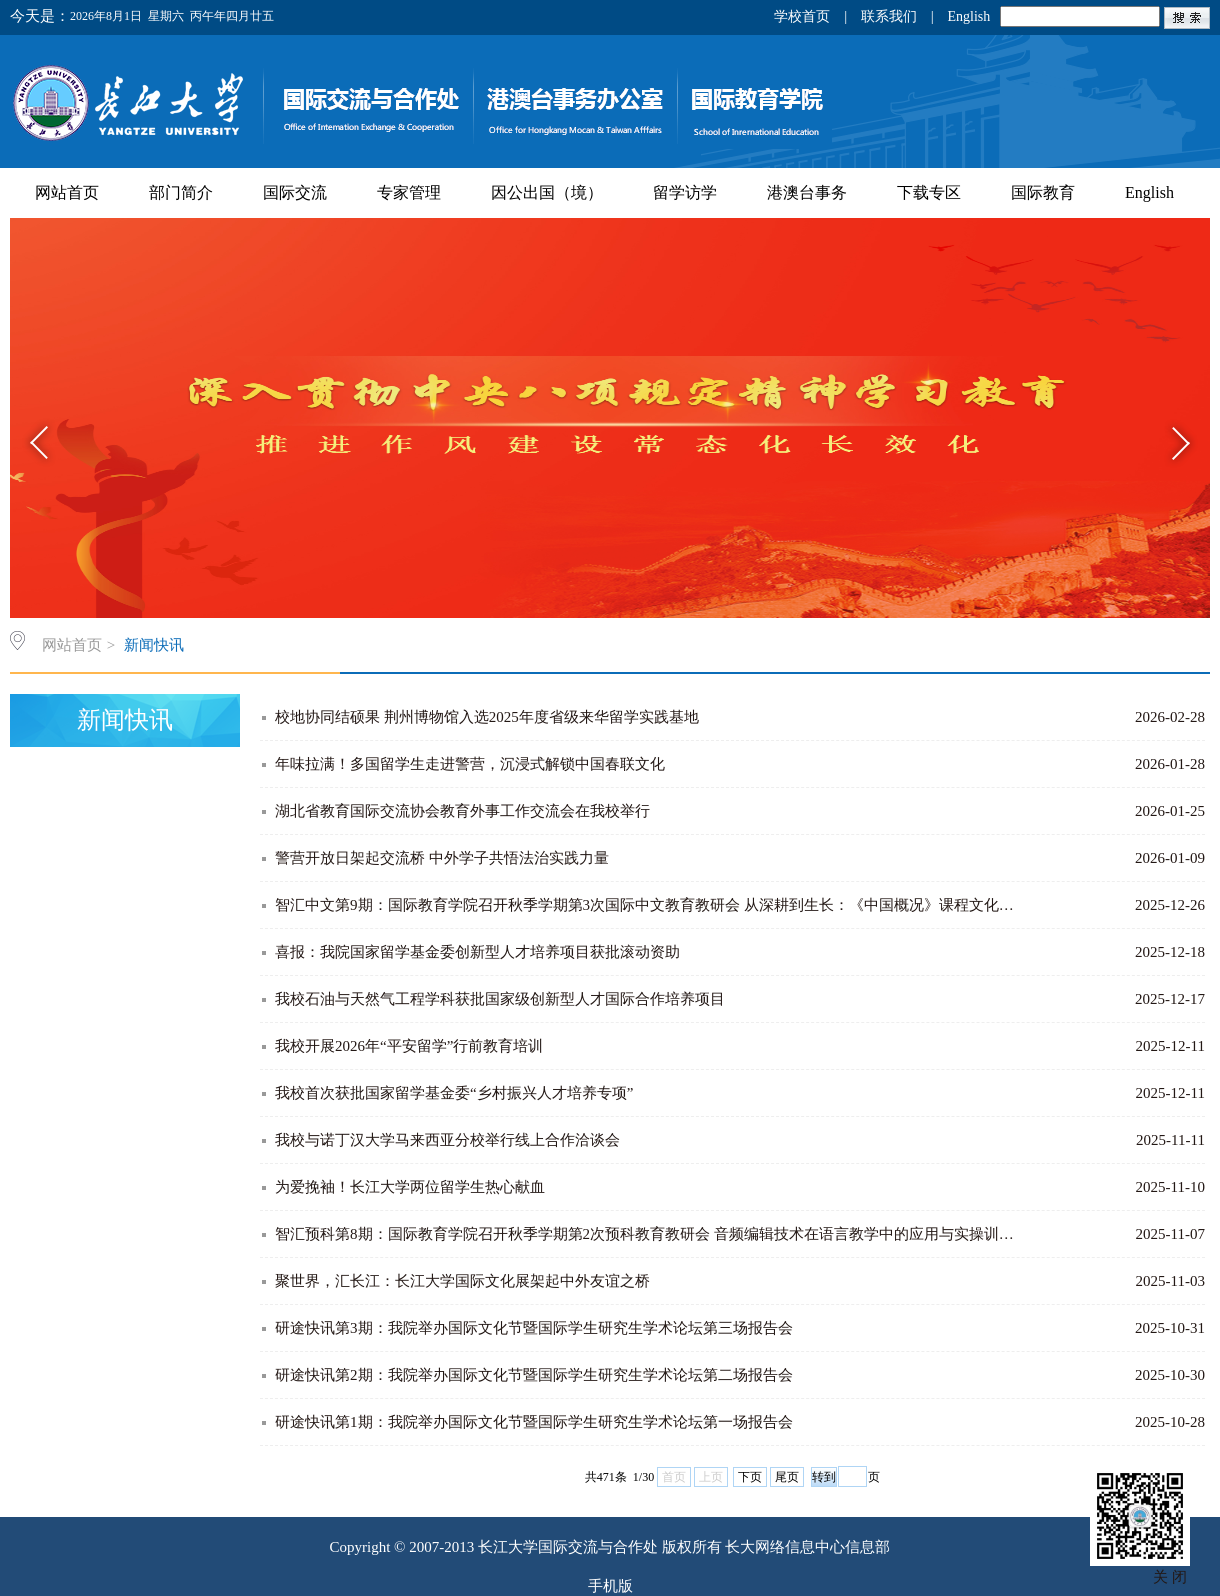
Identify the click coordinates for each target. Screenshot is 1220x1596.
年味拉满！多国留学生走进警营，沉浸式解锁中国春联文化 (470, 764)
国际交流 (295, 192)
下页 (750, 1477)
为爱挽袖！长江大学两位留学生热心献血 (410, 1187)
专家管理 (409, 192)
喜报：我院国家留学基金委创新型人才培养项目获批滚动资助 (477, 952)
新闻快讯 (154, 645)
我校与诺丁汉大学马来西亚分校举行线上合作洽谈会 (447, 1140)
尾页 (787, 1477)
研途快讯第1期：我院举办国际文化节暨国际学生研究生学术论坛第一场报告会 (534, 1422)
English (968, 16)
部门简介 (181, 192)
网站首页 (67, 192)
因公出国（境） (547, 192)
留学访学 (685, 192)
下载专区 (929, 192)
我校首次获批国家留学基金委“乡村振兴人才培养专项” (454, 1093)
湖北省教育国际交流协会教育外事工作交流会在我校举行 (462, 811)
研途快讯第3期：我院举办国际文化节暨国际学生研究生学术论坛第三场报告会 (534, 1328)
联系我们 (889, 16)
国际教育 (1043, 192)
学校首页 (802, 16)
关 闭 (1170, 1577)
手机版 (610, 1586)
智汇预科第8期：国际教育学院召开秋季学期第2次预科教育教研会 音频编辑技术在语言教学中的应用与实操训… (644, 1234)
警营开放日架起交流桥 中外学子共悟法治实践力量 (442, 858)
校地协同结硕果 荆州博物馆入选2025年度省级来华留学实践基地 (487, 717)
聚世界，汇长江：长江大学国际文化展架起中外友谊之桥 (462, 1281)
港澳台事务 (807, 192)
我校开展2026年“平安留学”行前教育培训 (409, 1046)
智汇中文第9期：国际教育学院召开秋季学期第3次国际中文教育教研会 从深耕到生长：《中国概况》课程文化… (644, 905)
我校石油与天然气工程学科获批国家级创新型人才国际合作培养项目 (500, 999)
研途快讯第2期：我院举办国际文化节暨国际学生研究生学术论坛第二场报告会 (534, 1375)
